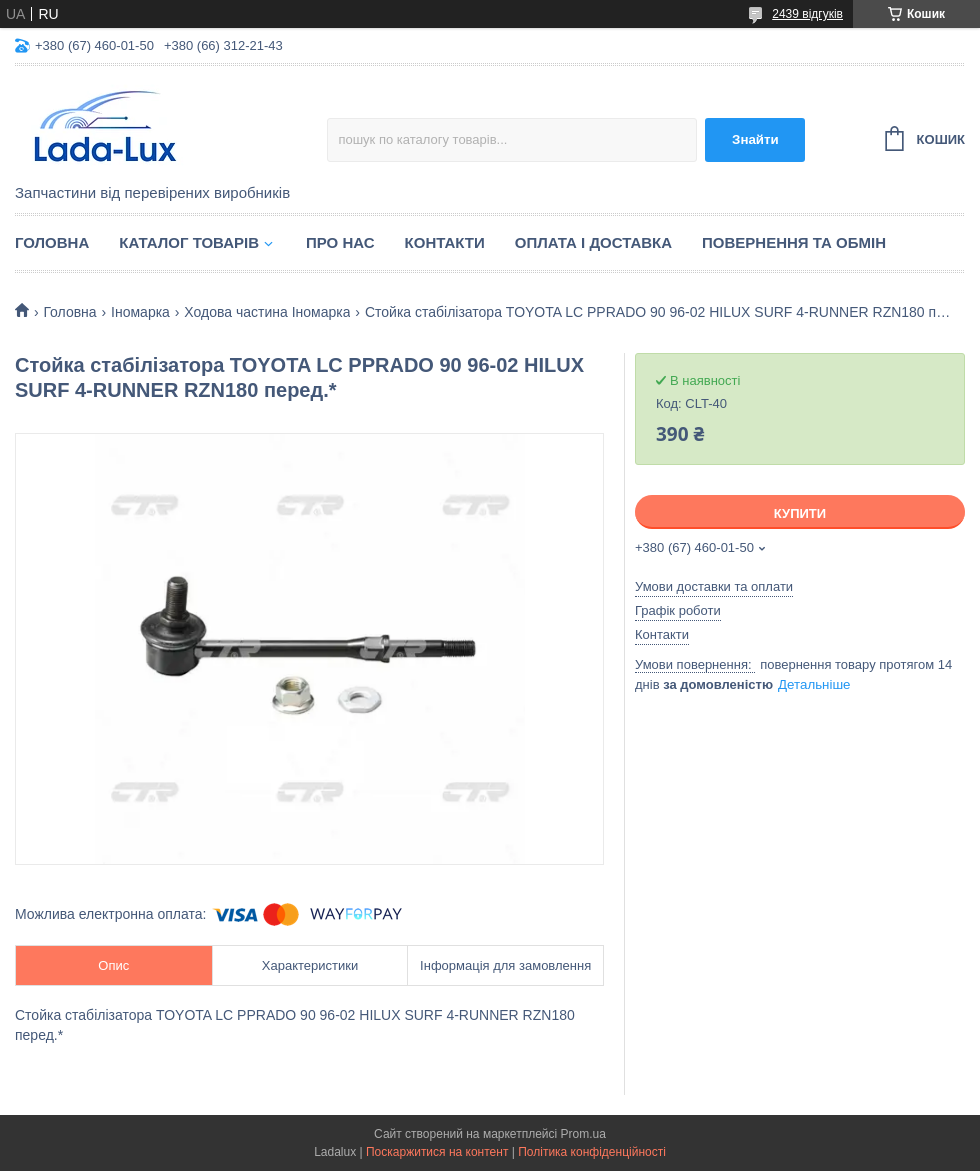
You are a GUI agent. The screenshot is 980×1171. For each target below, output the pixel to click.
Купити (800, 513)
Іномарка (140, 312)
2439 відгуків (807, 14)
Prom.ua (583, 1134)
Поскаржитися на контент (437, 1152)
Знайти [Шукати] (755, 139)
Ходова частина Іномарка (267, 312)
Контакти (445, 242)
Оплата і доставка (593, 242)
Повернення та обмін (794, 242)
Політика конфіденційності (592, 1152)
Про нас (340, 242)
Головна (52, 242)
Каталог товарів (189, 242)
